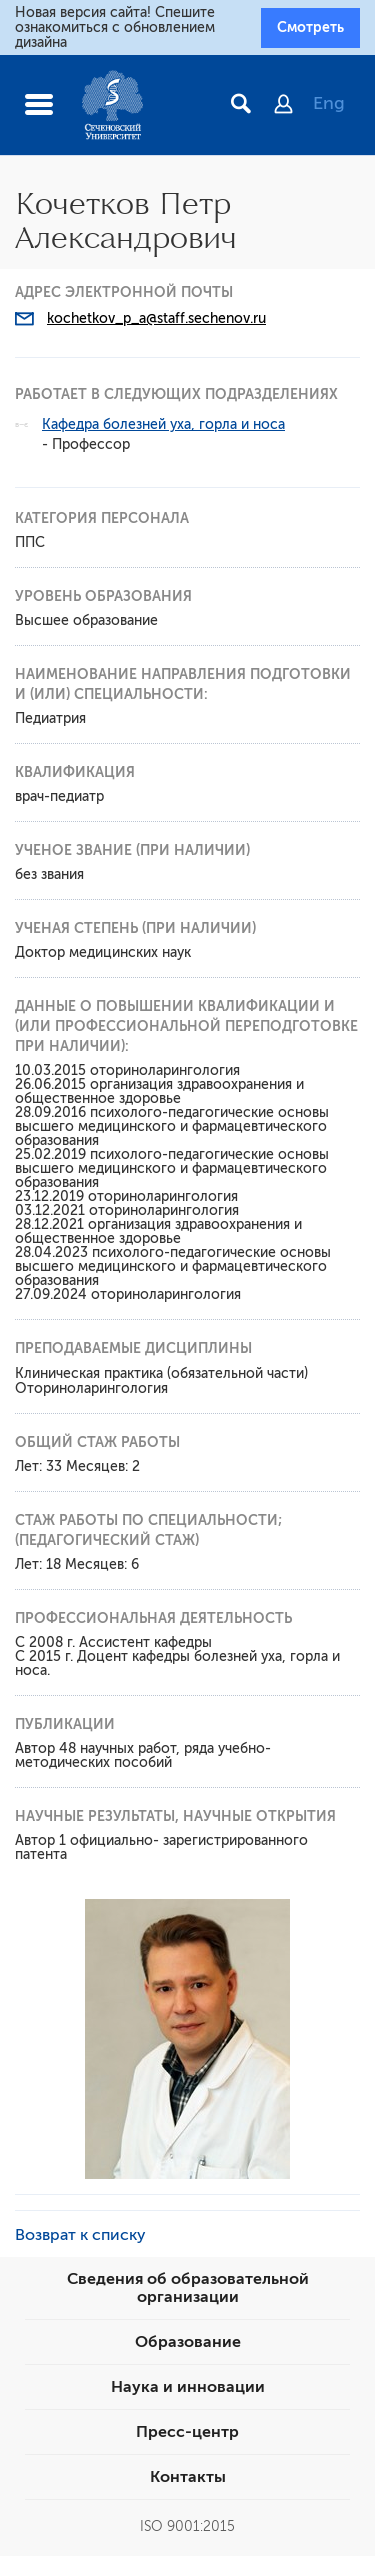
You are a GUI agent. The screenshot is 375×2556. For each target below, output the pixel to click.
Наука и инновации (188, 2387)
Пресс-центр (187, 2432)
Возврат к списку (80, 2235)
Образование (188, 2342)
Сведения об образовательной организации (188, 2288)
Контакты (188, 2477)
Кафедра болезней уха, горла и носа (163, 424)
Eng (329, 103)
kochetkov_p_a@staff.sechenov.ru (156, 318)
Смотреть (310, 27)
